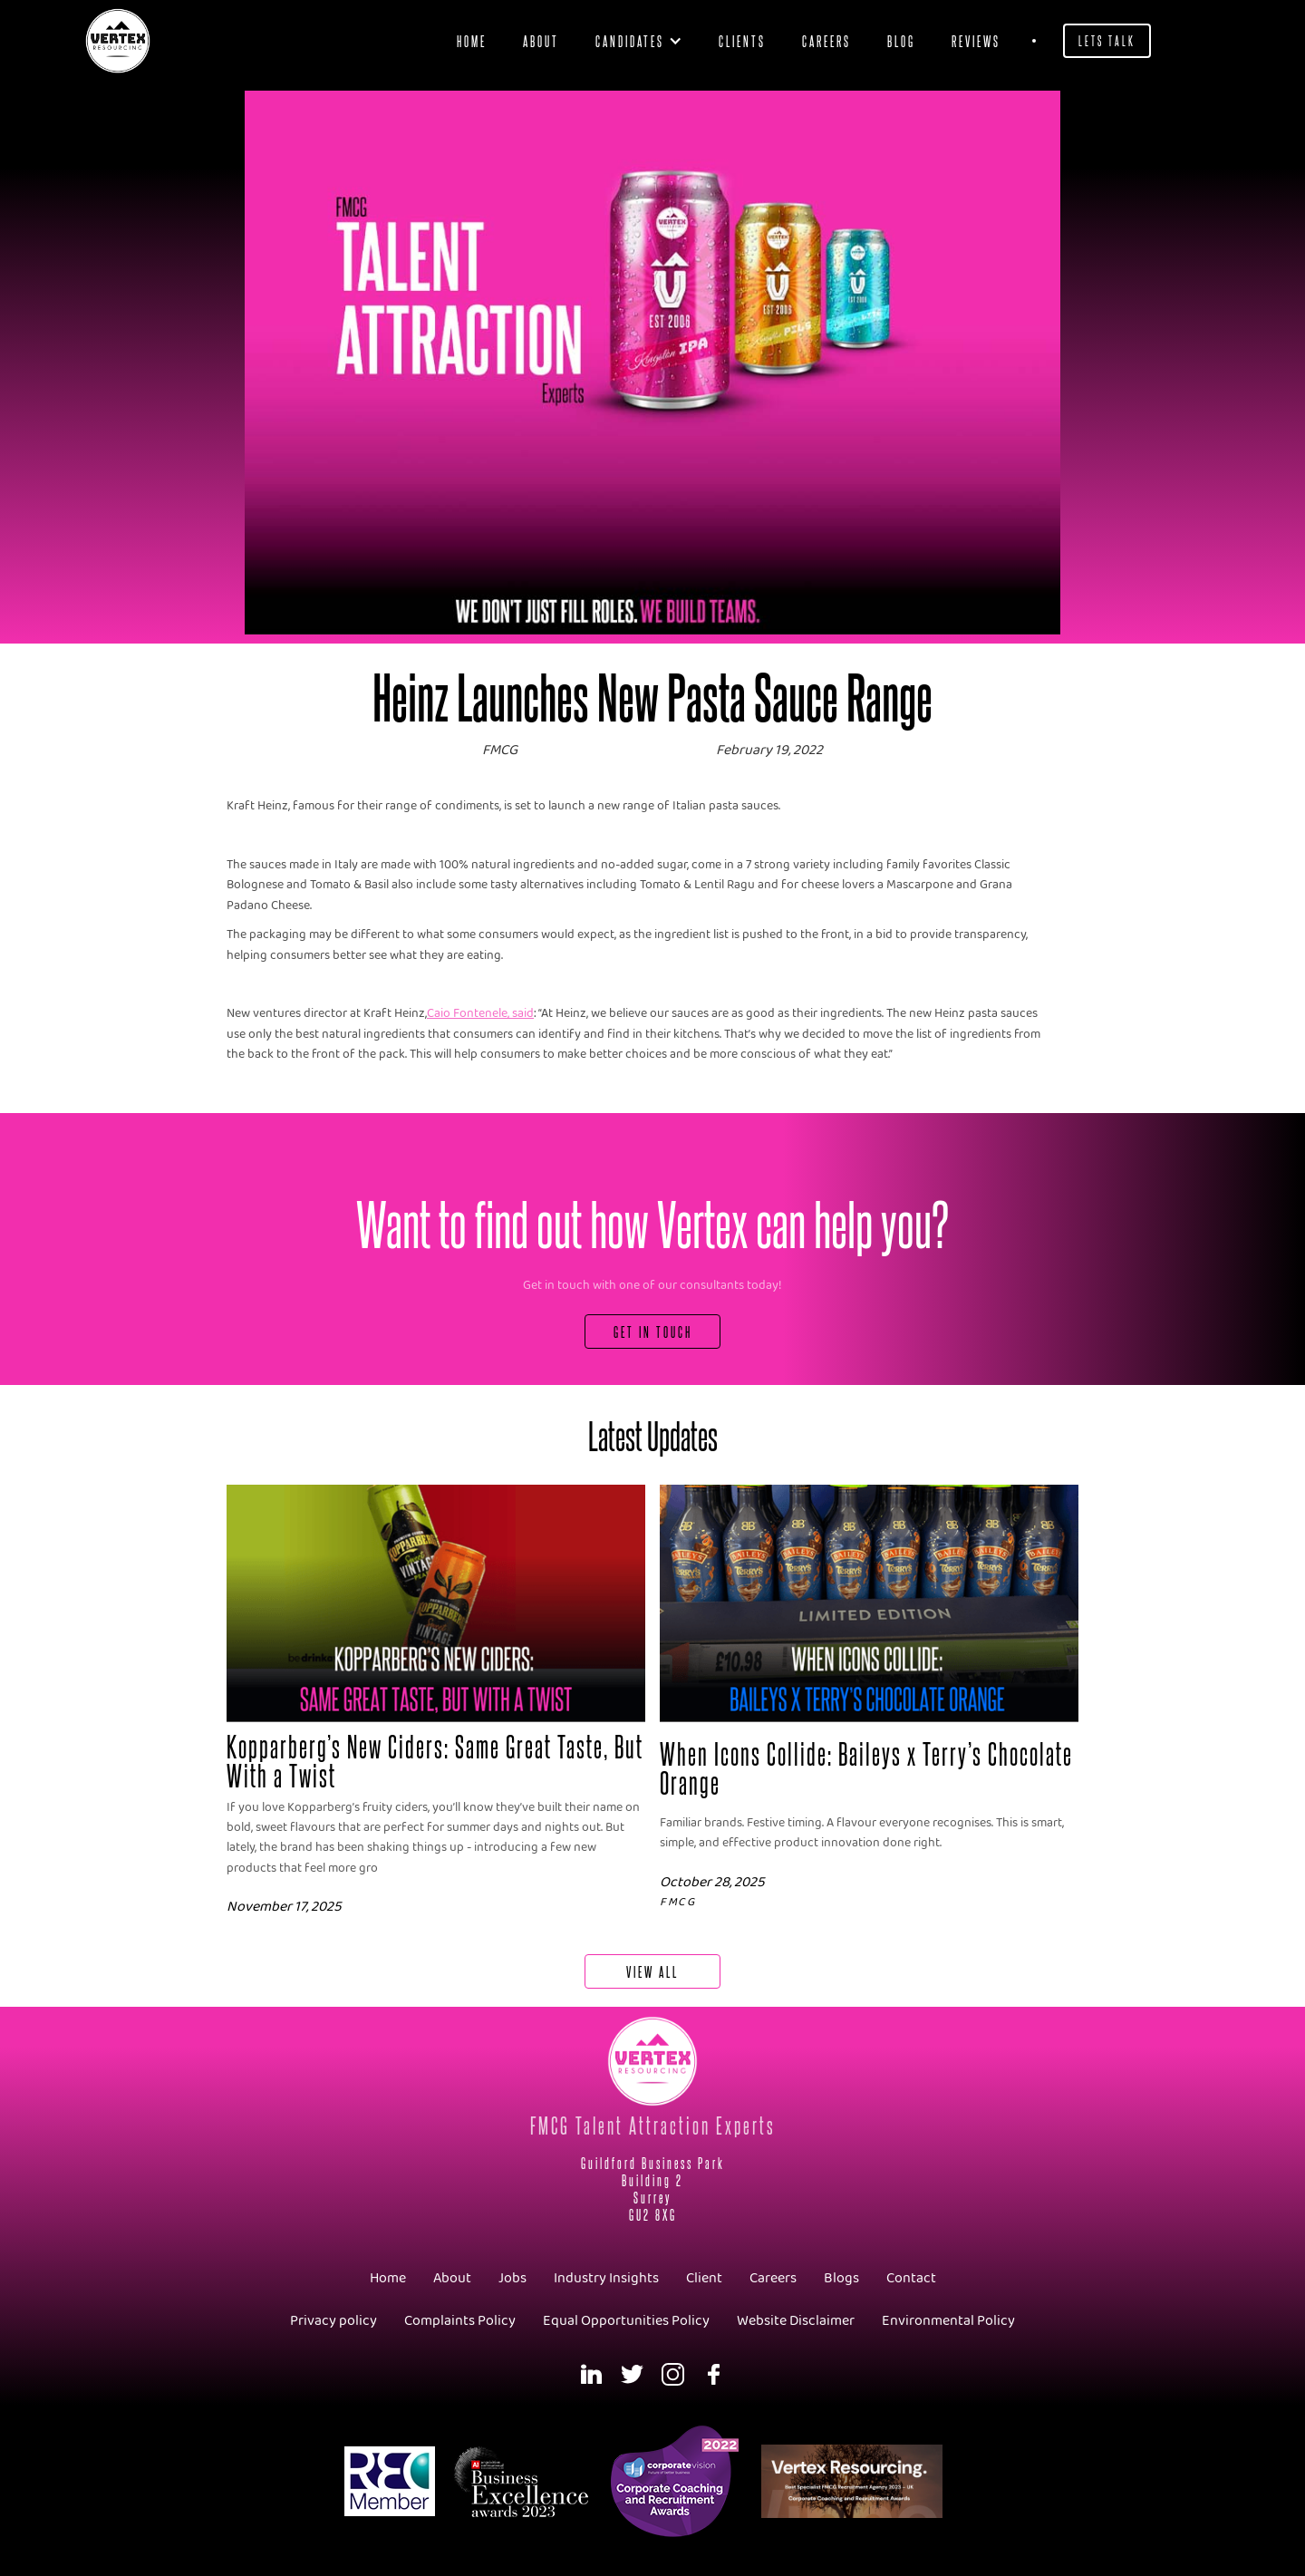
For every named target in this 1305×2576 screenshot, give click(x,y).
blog (901, 40)
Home (472, 40)
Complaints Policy (460, 2321)
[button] (639, 41)
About (541, 40)
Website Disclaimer (796, 2321)
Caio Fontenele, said (480, 1013)
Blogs (841, 2278)
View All (652, 1971)
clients (742, 40)
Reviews (976, 40)
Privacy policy (333, 2321)
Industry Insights (606, 2278)
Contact (911, 2278)
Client (704, 2278)
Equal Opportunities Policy (626, 2321)
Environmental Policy (948, 2321)
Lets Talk (1107, 40)
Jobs (512, 2278)
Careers (826, 40)
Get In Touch (653, 1331)
